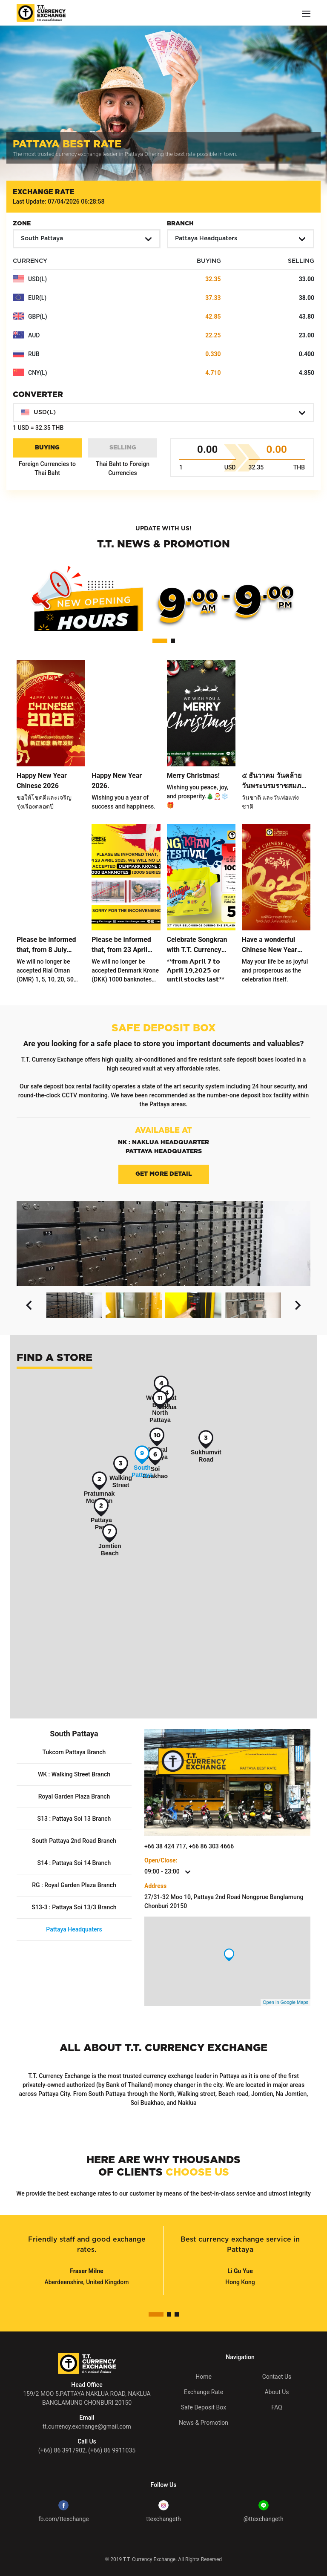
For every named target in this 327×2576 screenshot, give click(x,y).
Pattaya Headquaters (164, 1151)
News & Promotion (203, 2422)
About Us (276, 2392)
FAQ (276, 2407)
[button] (87, 238)
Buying (47, 448)
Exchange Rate (203, 2392)
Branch (180, 224)
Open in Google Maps (285, 2002)
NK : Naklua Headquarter (163, 1143)
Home (203, 2376)
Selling (122, 448)
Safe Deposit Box (203, 2407)
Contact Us (277, 2376)
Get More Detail (163, 1174)
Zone (22, 224)
